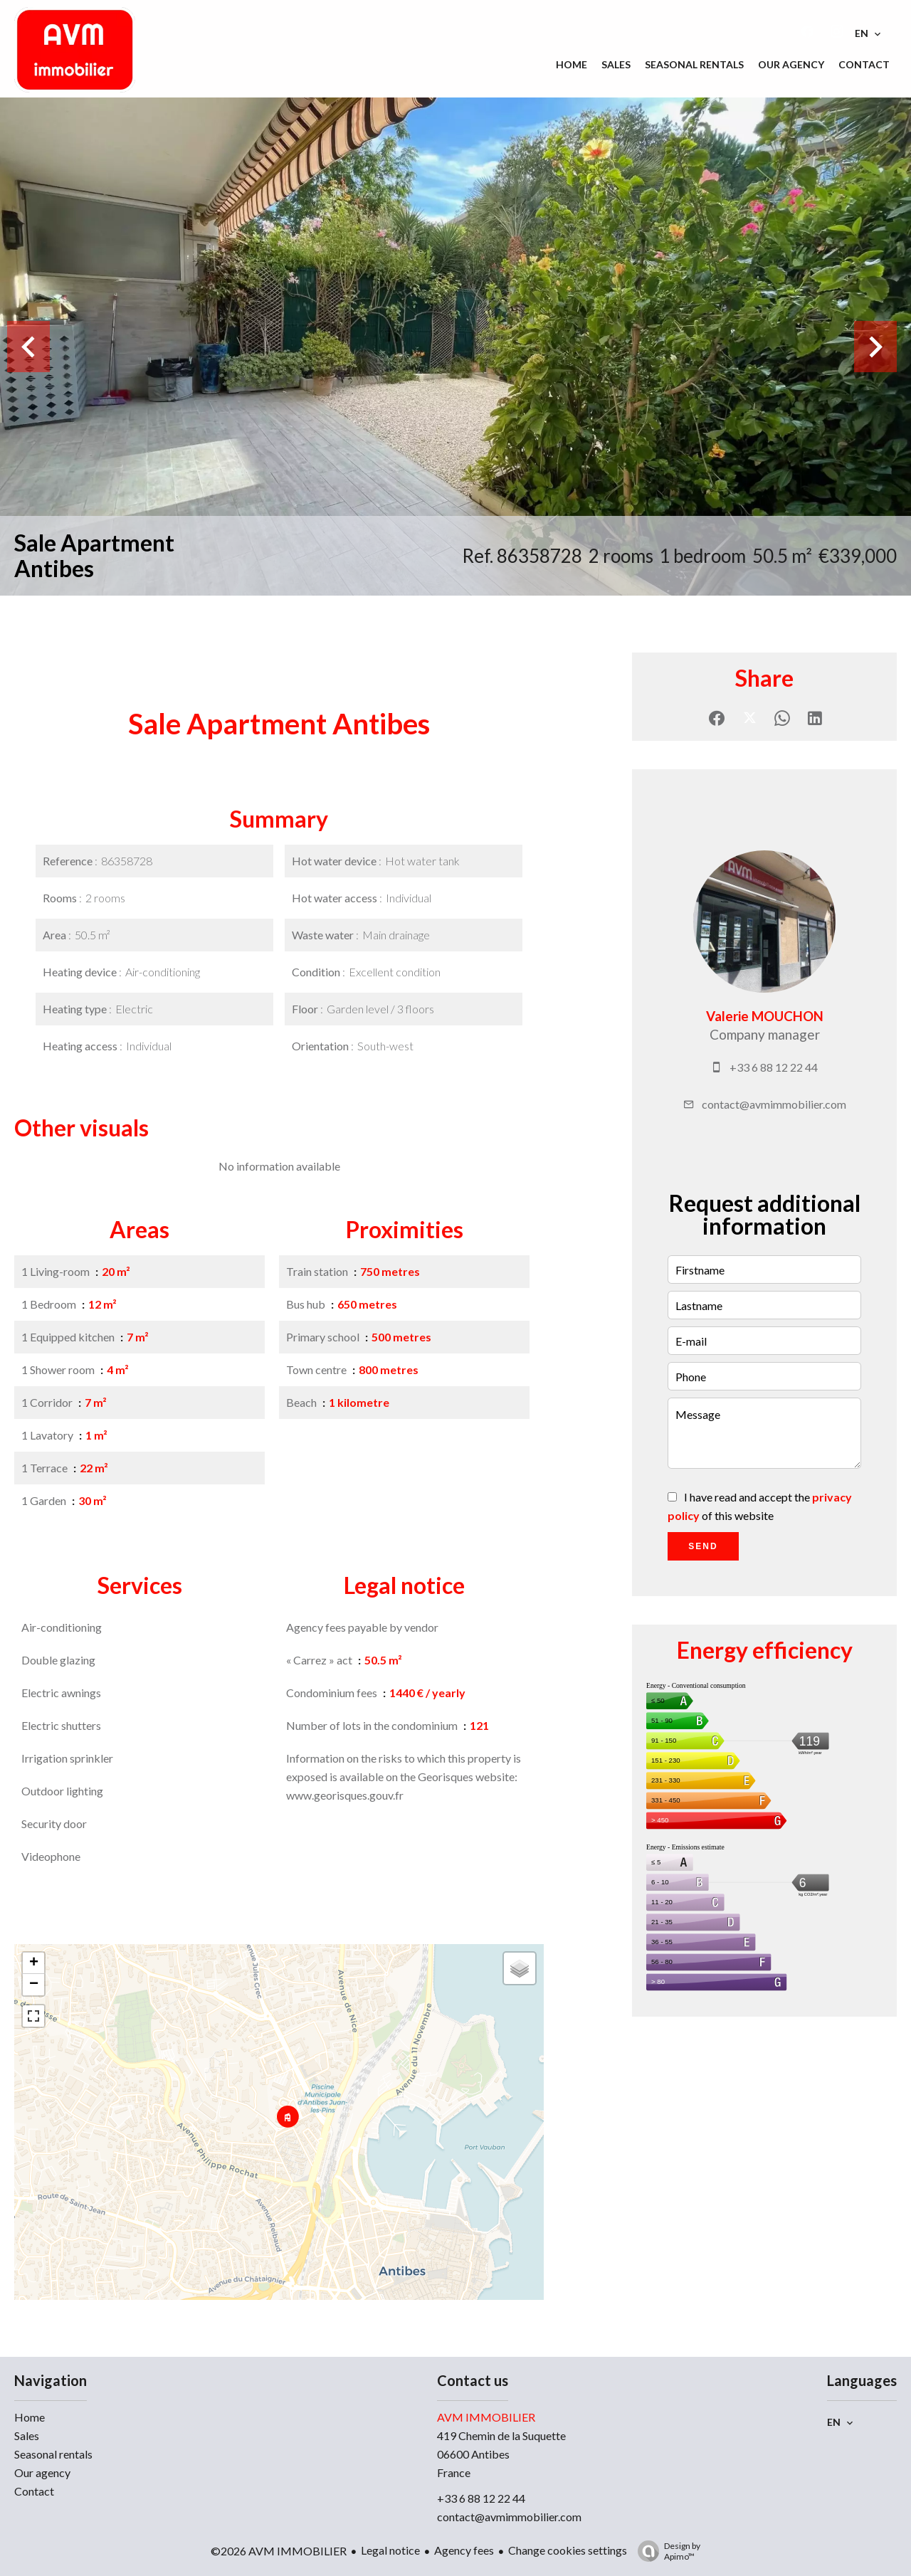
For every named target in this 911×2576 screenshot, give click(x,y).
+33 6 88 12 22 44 (774, 1067)
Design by (665, 2551)
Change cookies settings (567, 2550)
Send (702, 1546)
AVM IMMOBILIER (486, 2417)
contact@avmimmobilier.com (774, 1104)
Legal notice (390, 2550)
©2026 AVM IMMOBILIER (279, 2550)
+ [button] (33, 1963)
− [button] (33, 1984)
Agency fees (464, 2550)
